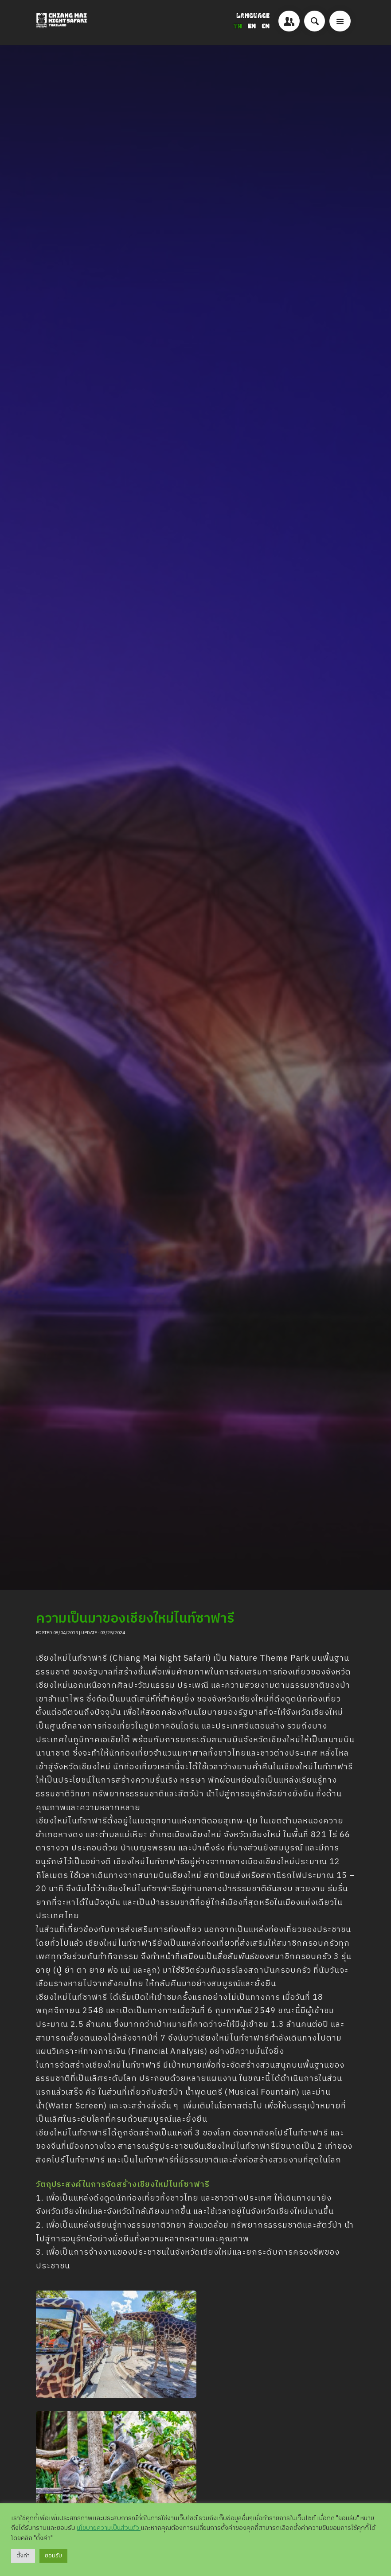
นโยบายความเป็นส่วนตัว (109, 2528)
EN (252, 26)
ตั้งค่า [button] (23, 2555)
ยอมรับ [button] (53, 2555)
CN (266, 26)
